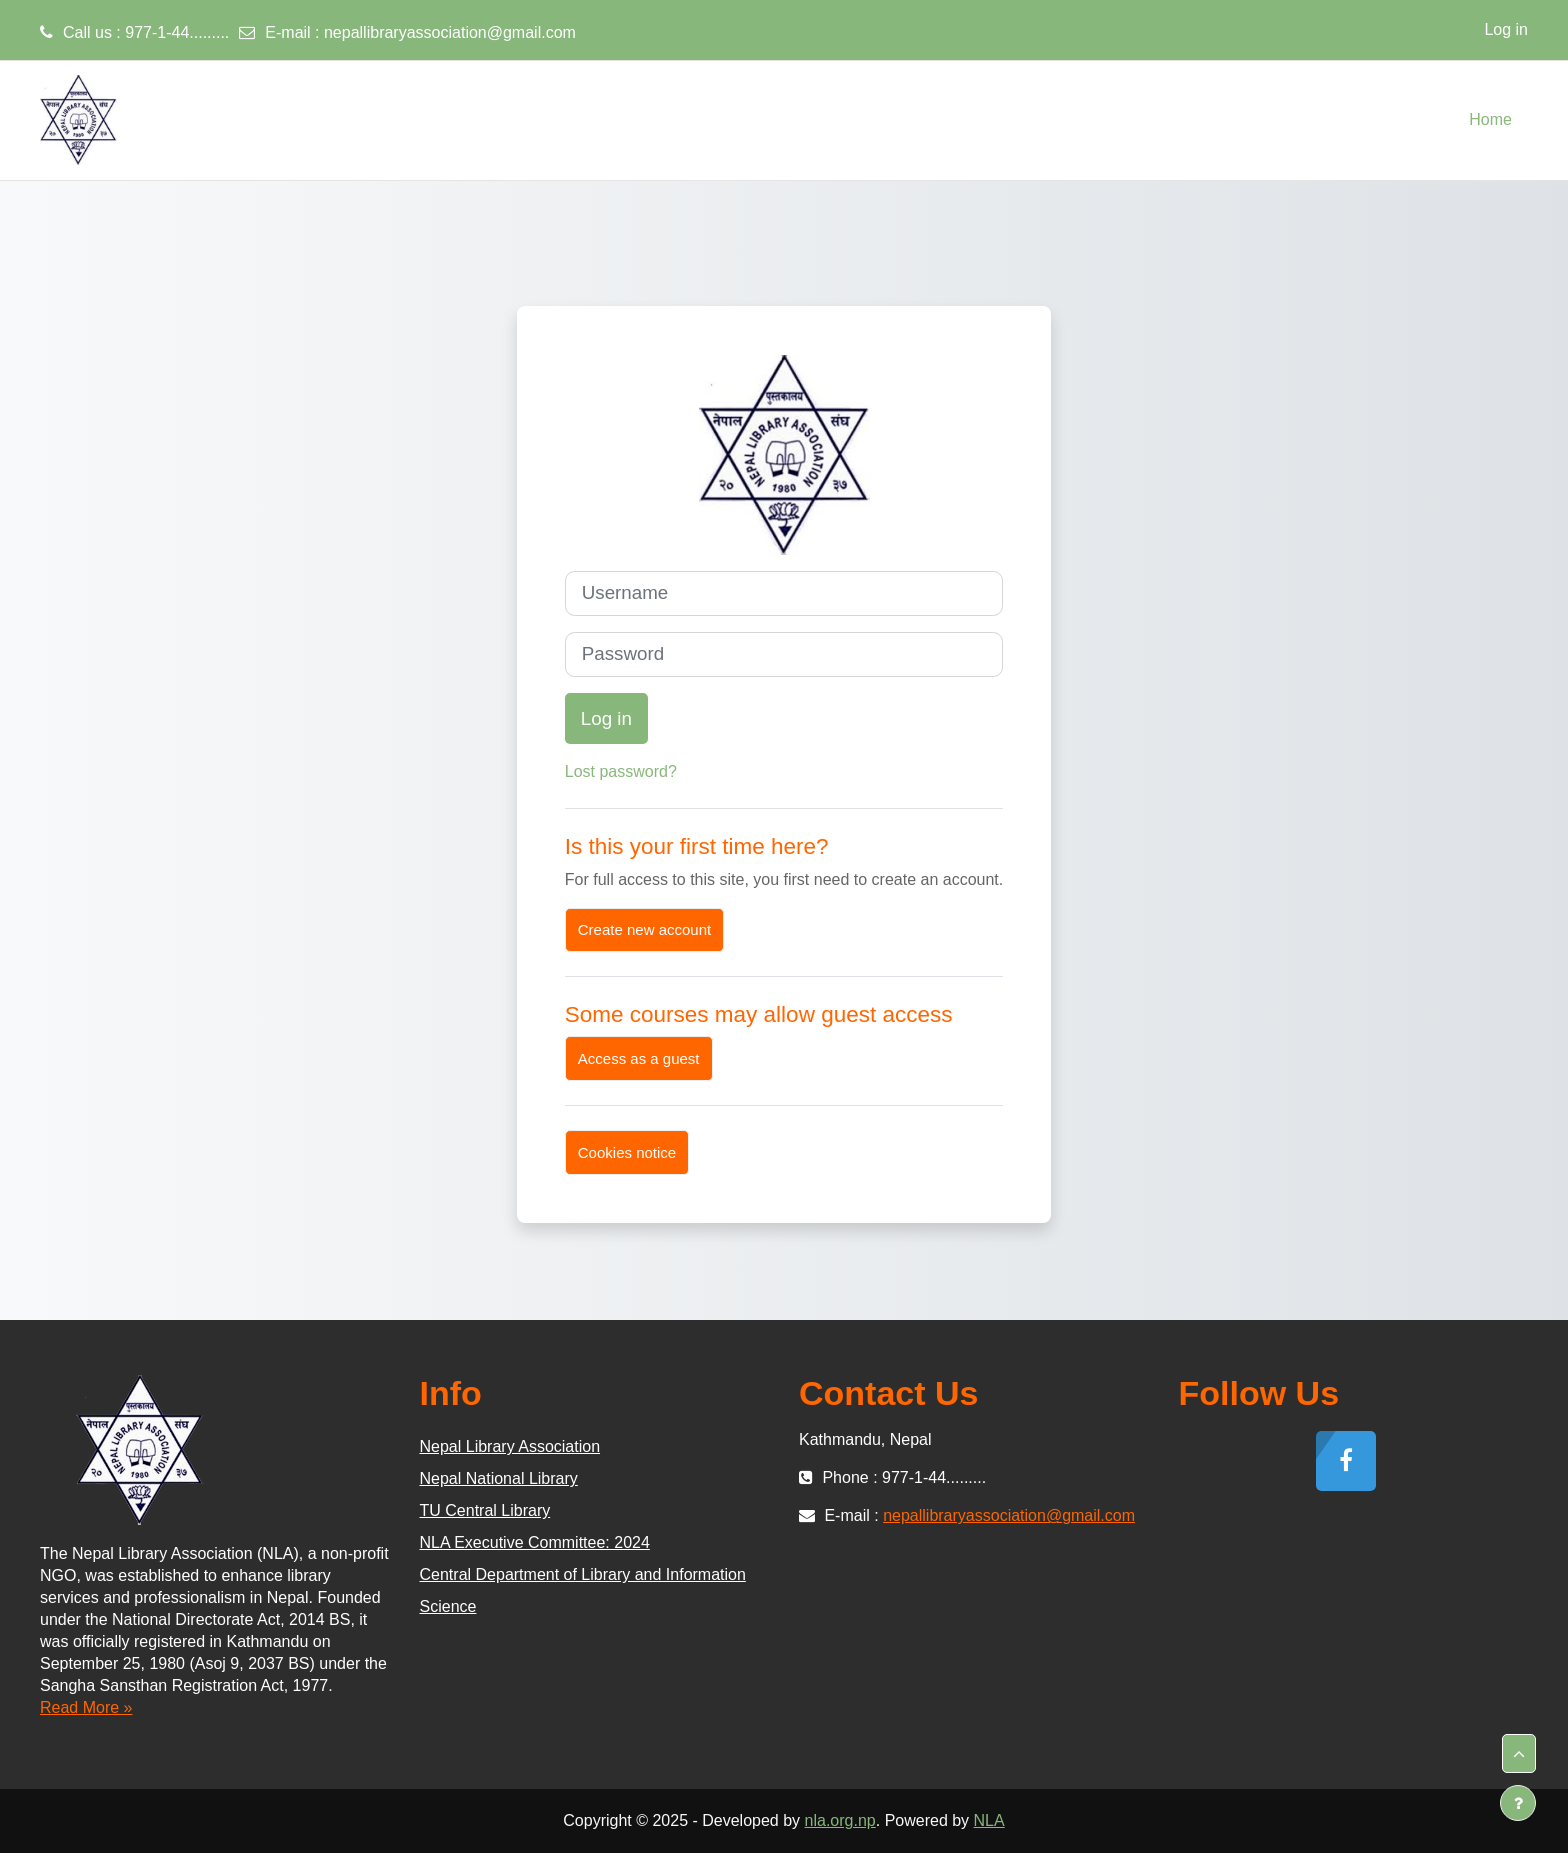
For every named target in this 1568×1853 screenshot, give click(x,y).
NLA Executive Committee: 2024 (535, 1542)
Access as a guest (639, 1058)
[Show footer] (1518, 1803)
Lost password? (621, 771)
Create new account (644, 929)
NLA (989, 1820)
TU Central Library (485, 1510)
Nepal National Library (499, 1478)
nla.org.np (840, 1820)
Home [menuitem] (1490, 119)
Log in (1506, 29)
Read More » (86, 1707)
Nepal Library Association (510, 1446)
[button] (1519, 1754)
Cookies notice (627, 1152)
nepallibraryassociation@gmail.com (450, 32)
